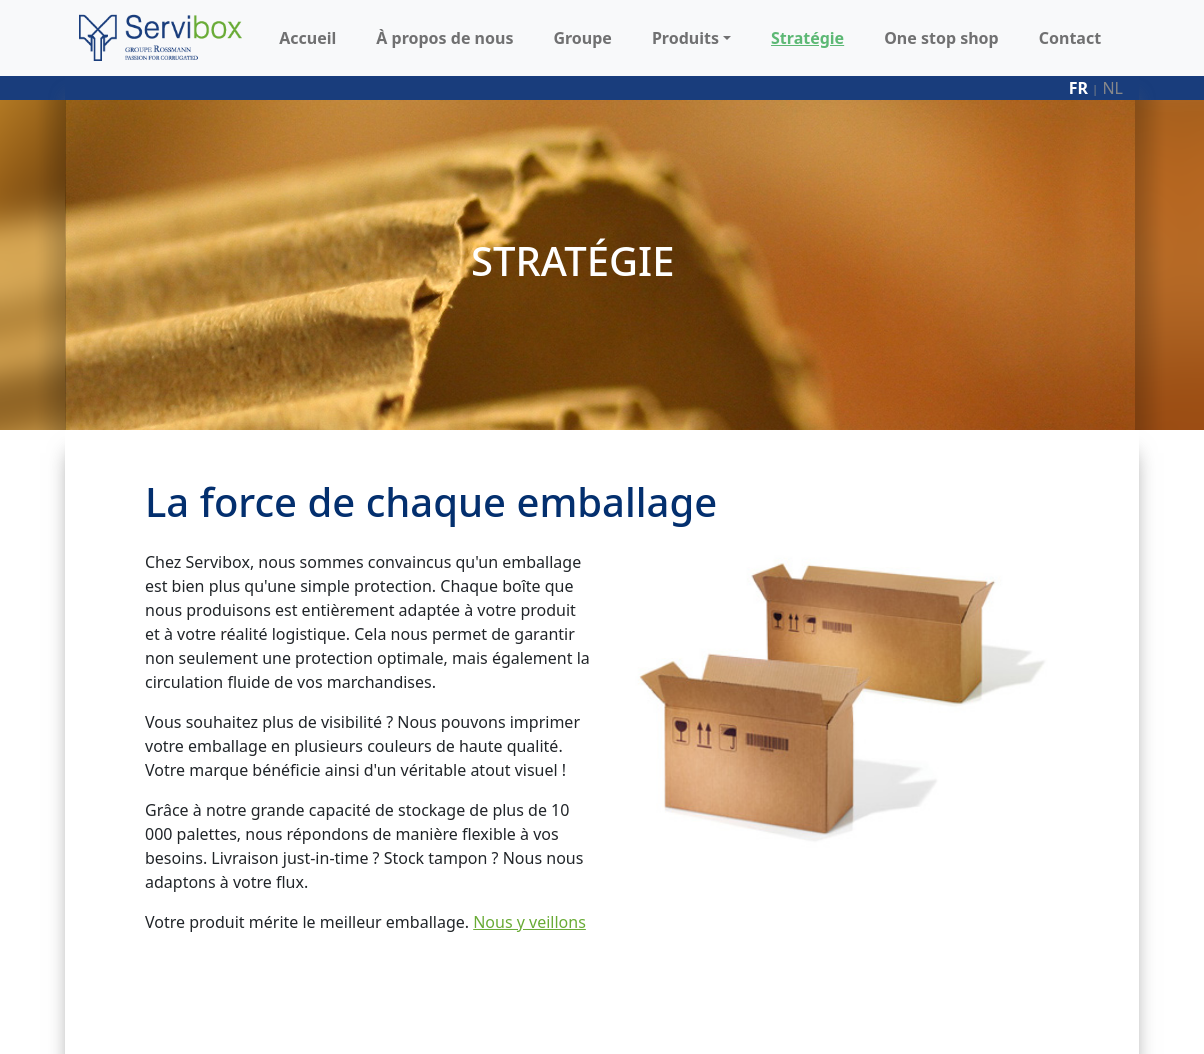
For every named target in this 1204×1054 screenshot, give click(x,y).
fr (1078, 88)
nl (1112, 88)
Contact (1070, 38)
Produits (685, 38)
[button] (725, 38)
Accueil (307, 38)
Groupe (582, 38)
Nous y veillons (529, 922)
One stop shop (941, 38)
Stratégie (807, 38)
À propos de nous (444, 38)
